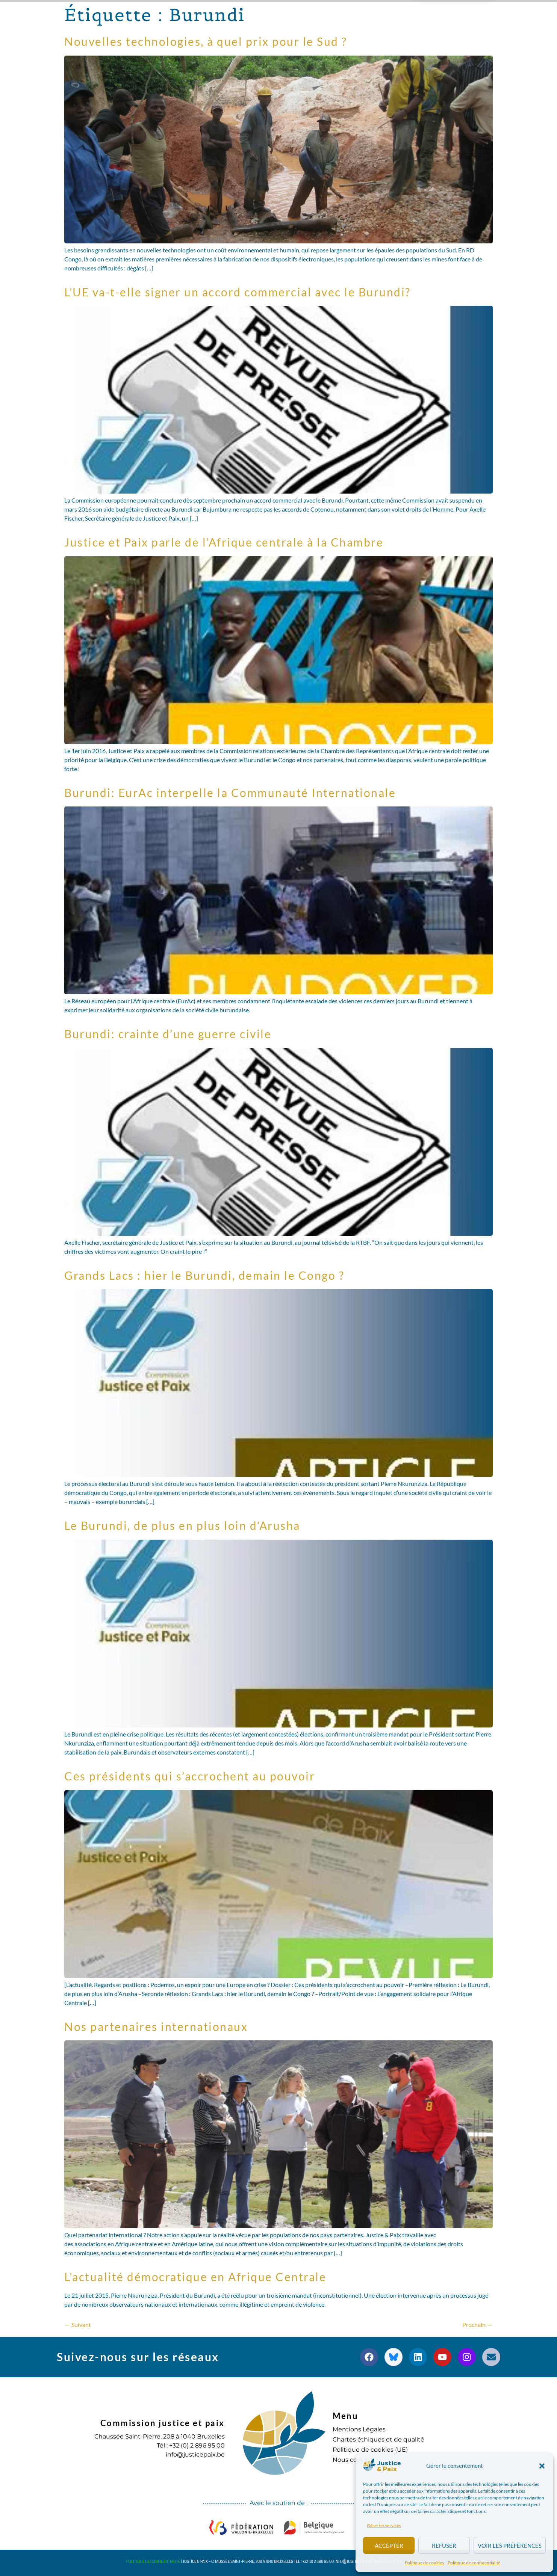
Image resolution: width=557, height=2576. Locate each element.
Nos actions (198, 14)
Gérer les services (384, 2525)
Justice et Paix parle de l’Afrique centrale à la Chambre (223, 542)
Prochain (477, 2324)
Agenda (311, 14)
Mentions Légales (359, 2429)
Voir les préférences (510, 2545)
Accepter (389, 2545)
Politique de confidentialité (474, 2562)
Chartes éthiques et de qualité (378, 2439)
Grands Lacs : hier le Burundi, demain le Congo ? (204, 1275)
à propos (142, 14)
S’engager (358, 14)
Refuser (444, 2545)
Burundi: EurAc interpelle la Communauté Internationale (230, 792)
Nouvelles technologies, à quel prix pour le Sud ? (205, 41)
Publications (260, 14)
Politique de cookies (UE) (370, 2449)
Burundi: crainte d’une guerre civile (167, 1033)
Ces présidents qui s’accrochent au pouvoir (189, 1776)
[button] (542, 2466)
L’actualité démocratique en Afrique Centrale (195, 2276)
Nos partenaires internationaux (156, 2026)
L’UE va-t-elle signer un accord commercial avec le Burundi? (237, 292)
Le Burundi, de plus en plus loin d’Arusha (182, 1525)
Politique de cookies (424, 2562)
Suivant (77, 2324)
